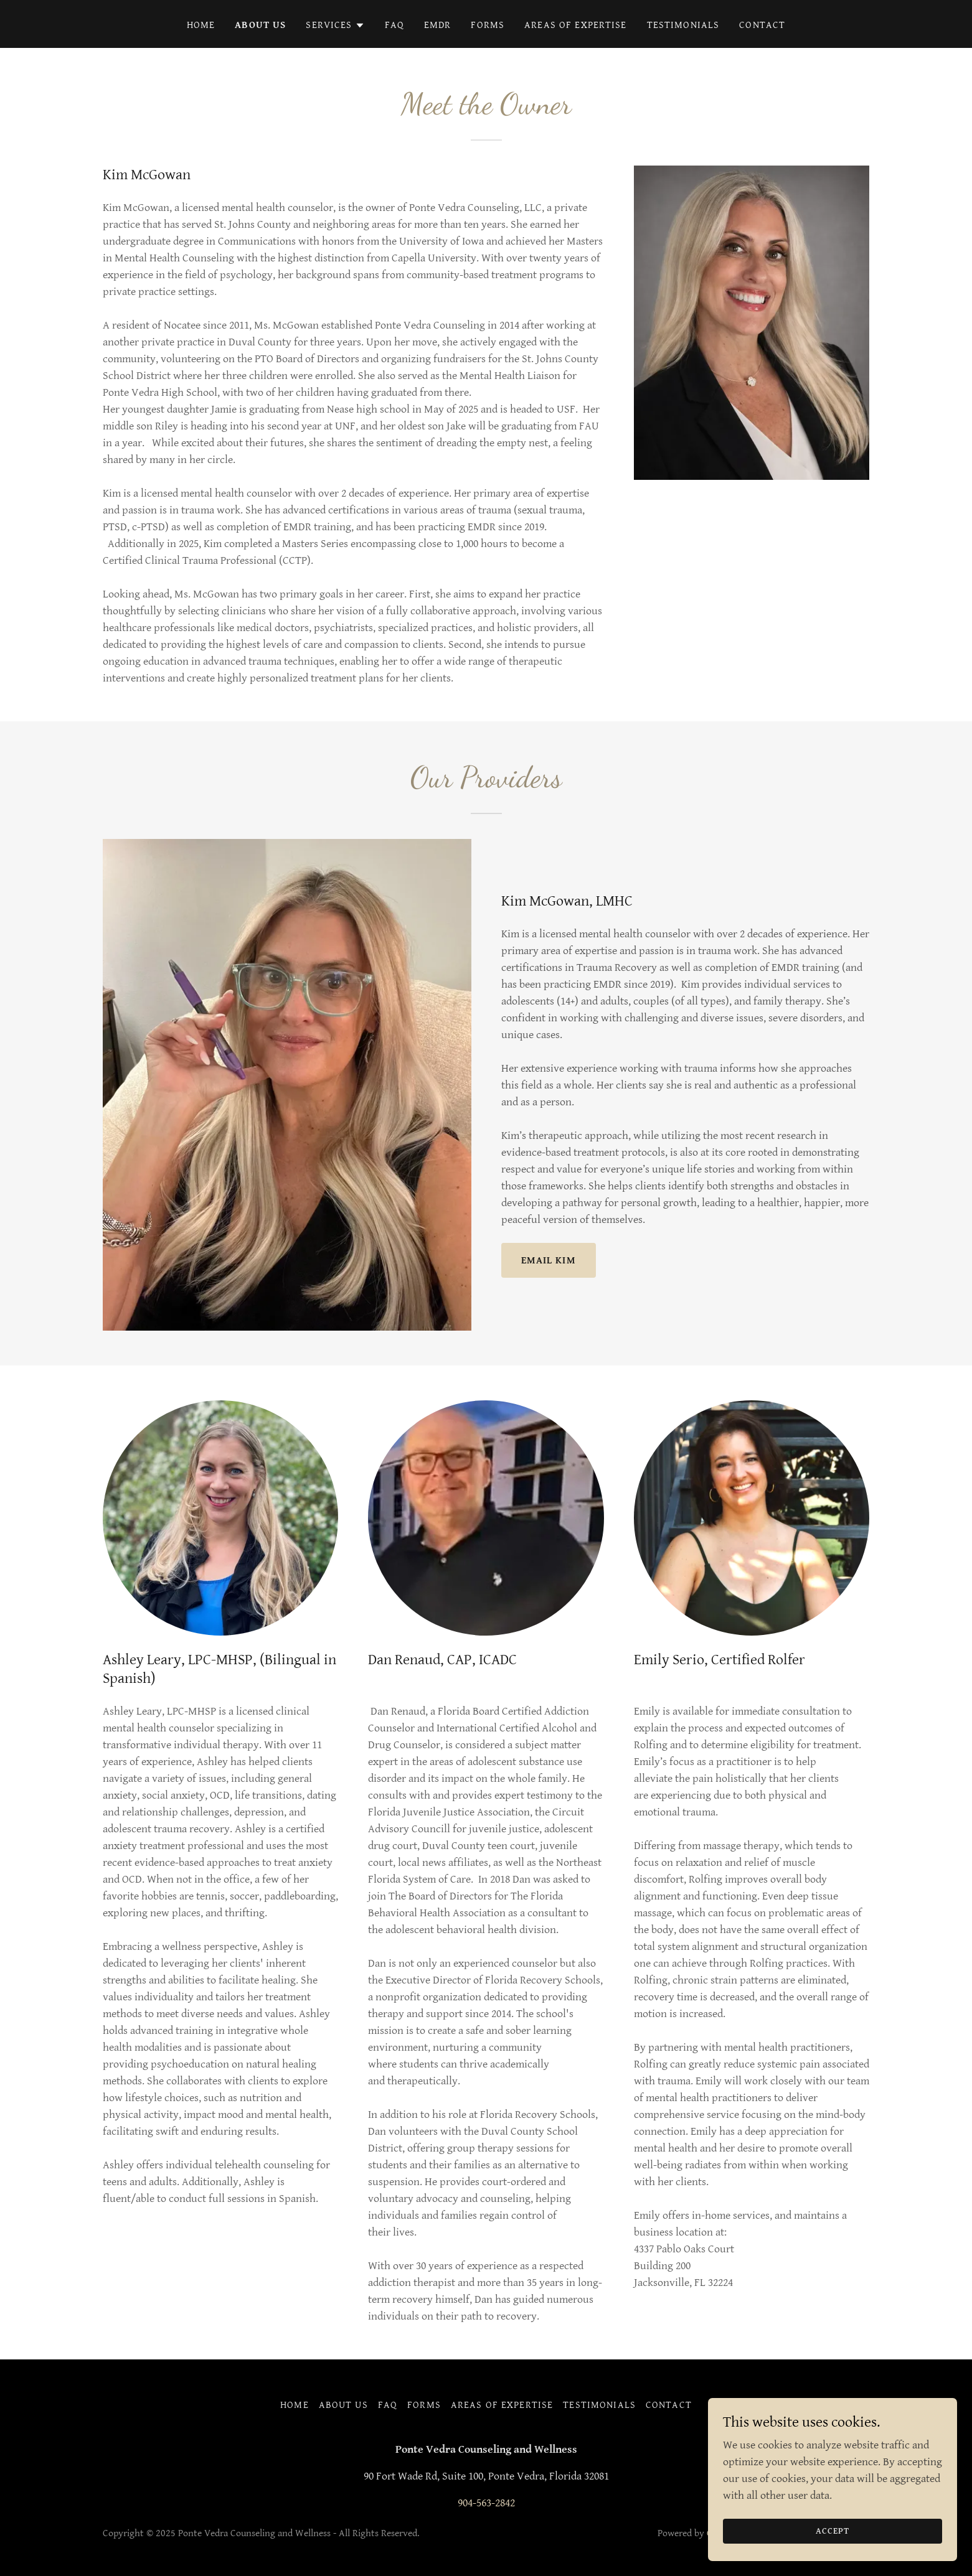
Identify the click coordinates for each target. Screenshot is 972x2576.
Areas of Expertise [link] (575, 25)
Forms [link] (487, 25)
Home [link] (201, 25)
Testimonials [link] (683, 25)
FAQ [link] (394, 25)
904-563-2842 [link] (486, 2502)
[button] (335, 25)
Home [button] (294, 2405)
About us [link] (260, 25)
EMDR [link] (437, 25)
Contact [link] (762, 25)
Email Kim (548, 1261)
